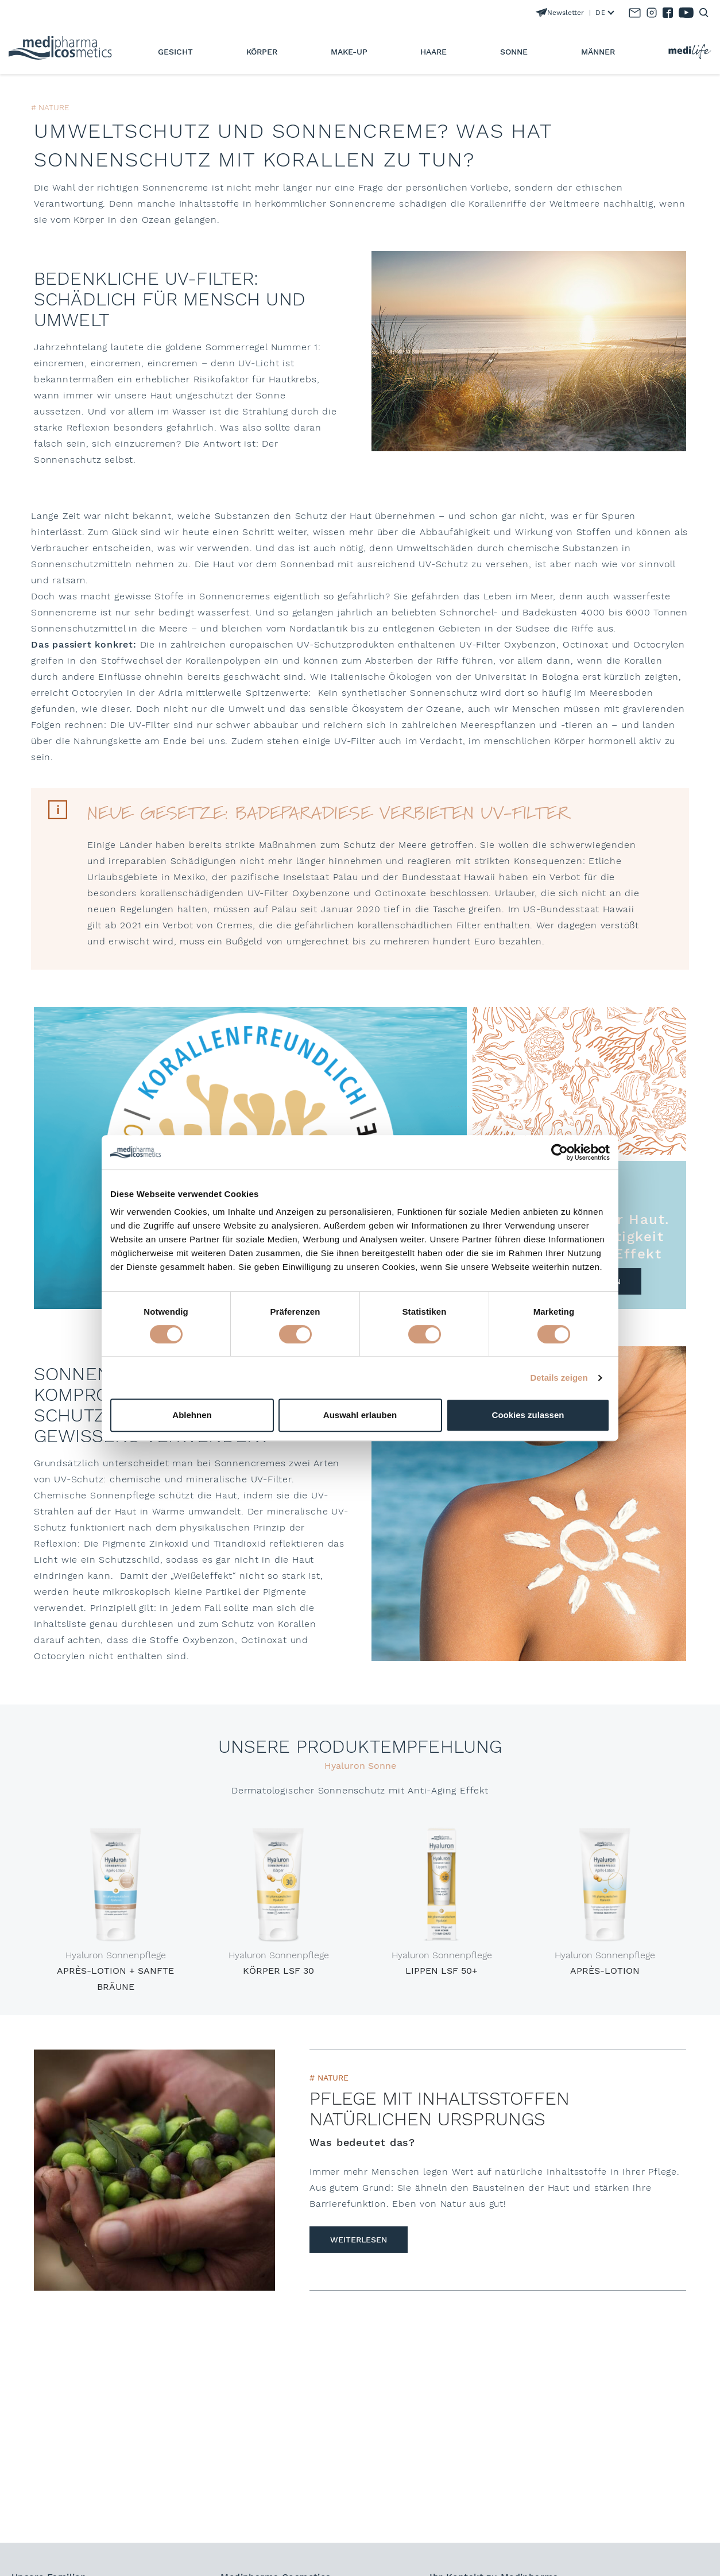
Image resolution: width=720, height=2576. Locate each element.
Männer (598, 51)
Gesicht (175, 51)
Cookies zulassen (528, 1415)
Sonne (514, 51)
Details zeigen (559, 1377)
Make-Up (349, 51)
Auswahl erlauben (360, 1415)
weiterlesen (358, 2239)
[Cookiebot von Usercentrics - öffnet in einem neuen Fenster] (559, 1152)
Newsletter (560, 13)
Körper (261, 51)
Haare (433, 51)
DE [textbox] (600, 12)
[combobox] (602, 13)
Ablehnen (191, 1415)
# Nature (329, 2077)
